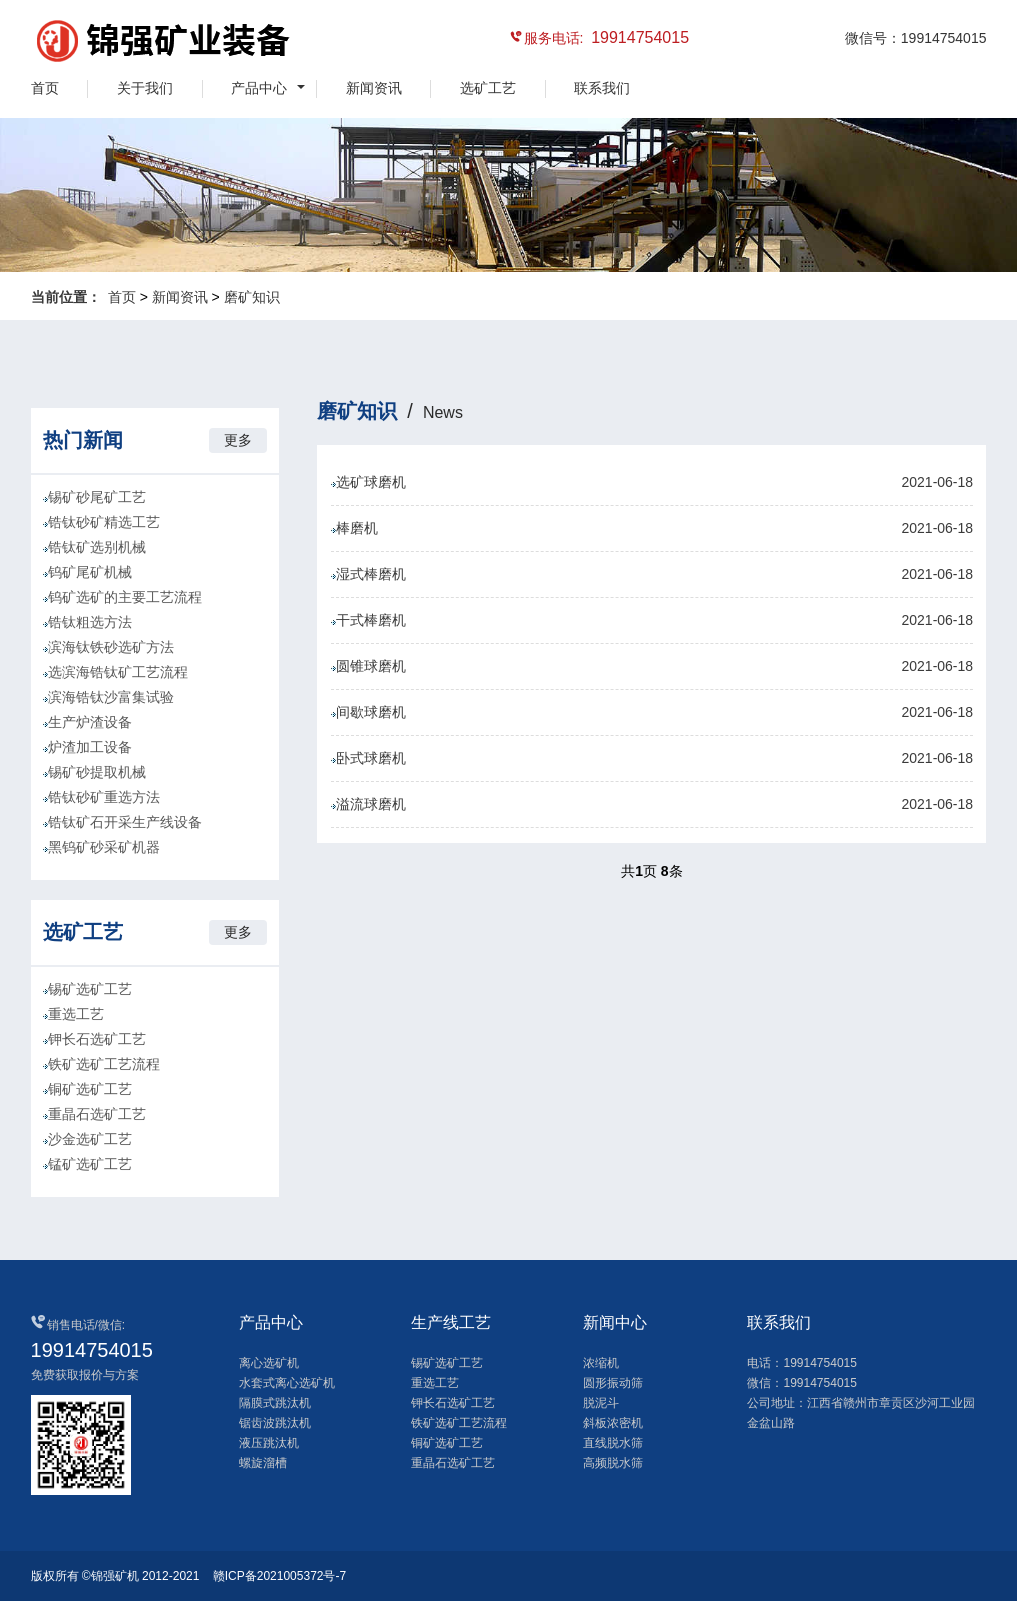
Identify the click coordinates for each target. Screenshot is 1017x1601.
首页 (45, 88)
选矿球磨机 (652, 482)
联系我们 (602, 88)
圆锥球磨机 (652, 666)
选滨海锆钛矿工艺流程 (118, 672)
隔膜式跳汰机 (275, 1403)
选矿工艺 (488, 88)
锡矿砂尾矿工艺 (97, 497)
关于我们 (145, 88)
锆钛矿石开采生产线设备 (125, 822)
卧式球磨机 (652, 758)
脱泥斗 (601, 1403)
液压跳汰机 (269, 1443)
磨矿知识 (252, 297)
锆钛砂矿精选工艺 (104, 522)
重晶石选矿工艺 (97, 1114)
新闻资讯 (374, 88)
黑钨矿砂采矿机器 (104, 847)
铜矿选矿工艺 (90, 1089)
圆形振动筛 (613, 1383)
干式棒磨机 (652, 620)
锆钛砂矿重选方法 (104, 797)
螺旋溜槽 (263, 1463)
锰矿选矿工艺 (90, 1164)
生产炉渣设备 (90, 722)
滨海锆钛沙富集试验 (111, 697)
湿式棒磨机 (652, 574)
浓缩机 (601, 1363)
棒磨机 (652, 528)
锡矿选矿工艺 (90, 989)
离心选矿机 (269, 1363)
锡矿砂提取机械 (97, 772)
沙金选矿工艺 (90, 1139)
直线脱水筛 (613, 1443)
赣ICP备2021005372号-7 (279, 1576)
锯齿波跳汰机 (275, 1423)
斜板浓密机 (613, 1423)
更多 (238, 440)
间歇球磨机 (652, 712)
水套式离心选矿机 (287, 1383)
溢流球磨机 (652, 804)
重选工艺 (76, 1014)
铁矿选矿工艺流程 (104, 1064)
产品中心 (259, 88)
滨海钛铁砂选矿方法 (111, 647)
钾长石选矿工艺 (97, 1039)
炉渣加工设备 (90, 747)
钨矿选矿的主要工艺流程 (125, 597)
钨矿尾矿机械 (90, 572)
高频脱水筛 (613, 1463)
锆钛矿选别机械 (97, 547)
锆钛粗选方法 (90, 622)
